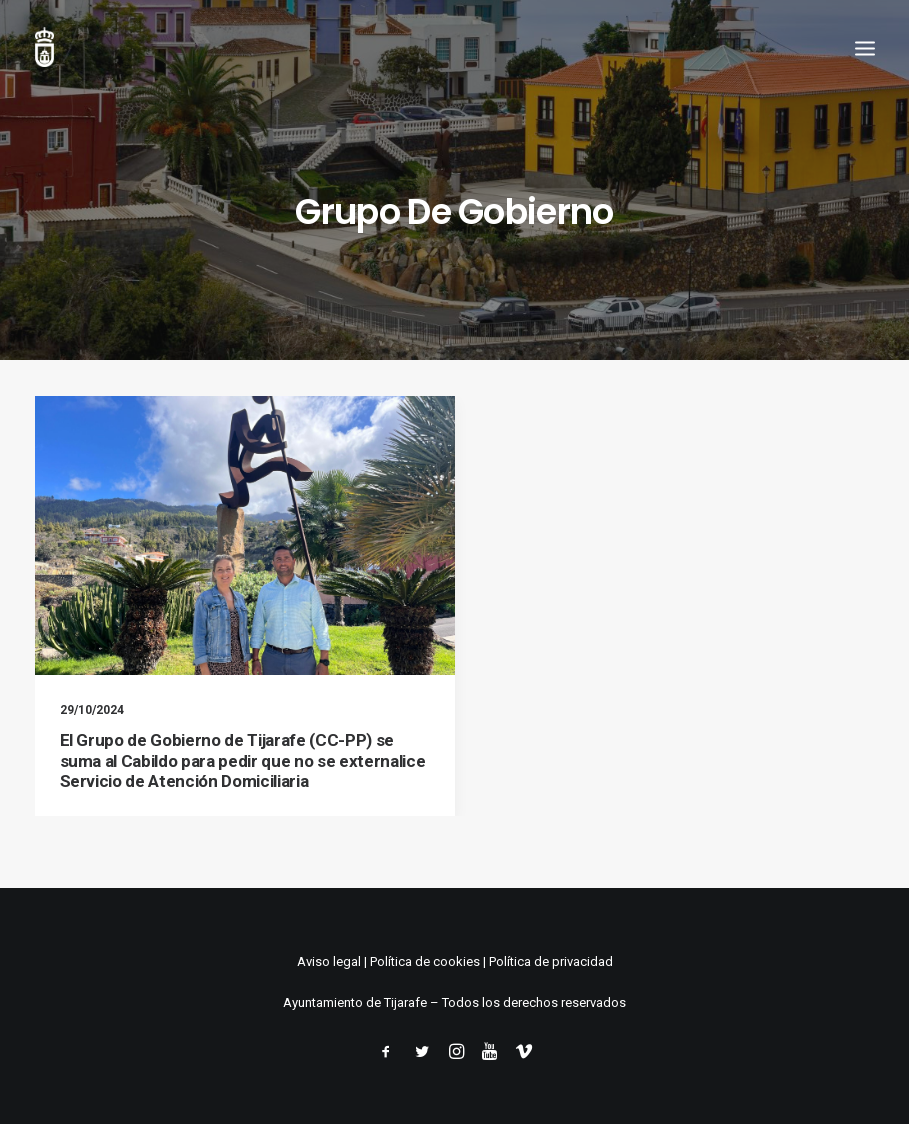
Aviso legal (329, 961)
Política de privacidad (551, 961)
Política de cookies (425, 961)
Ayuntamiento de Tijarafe (355, 1002)
